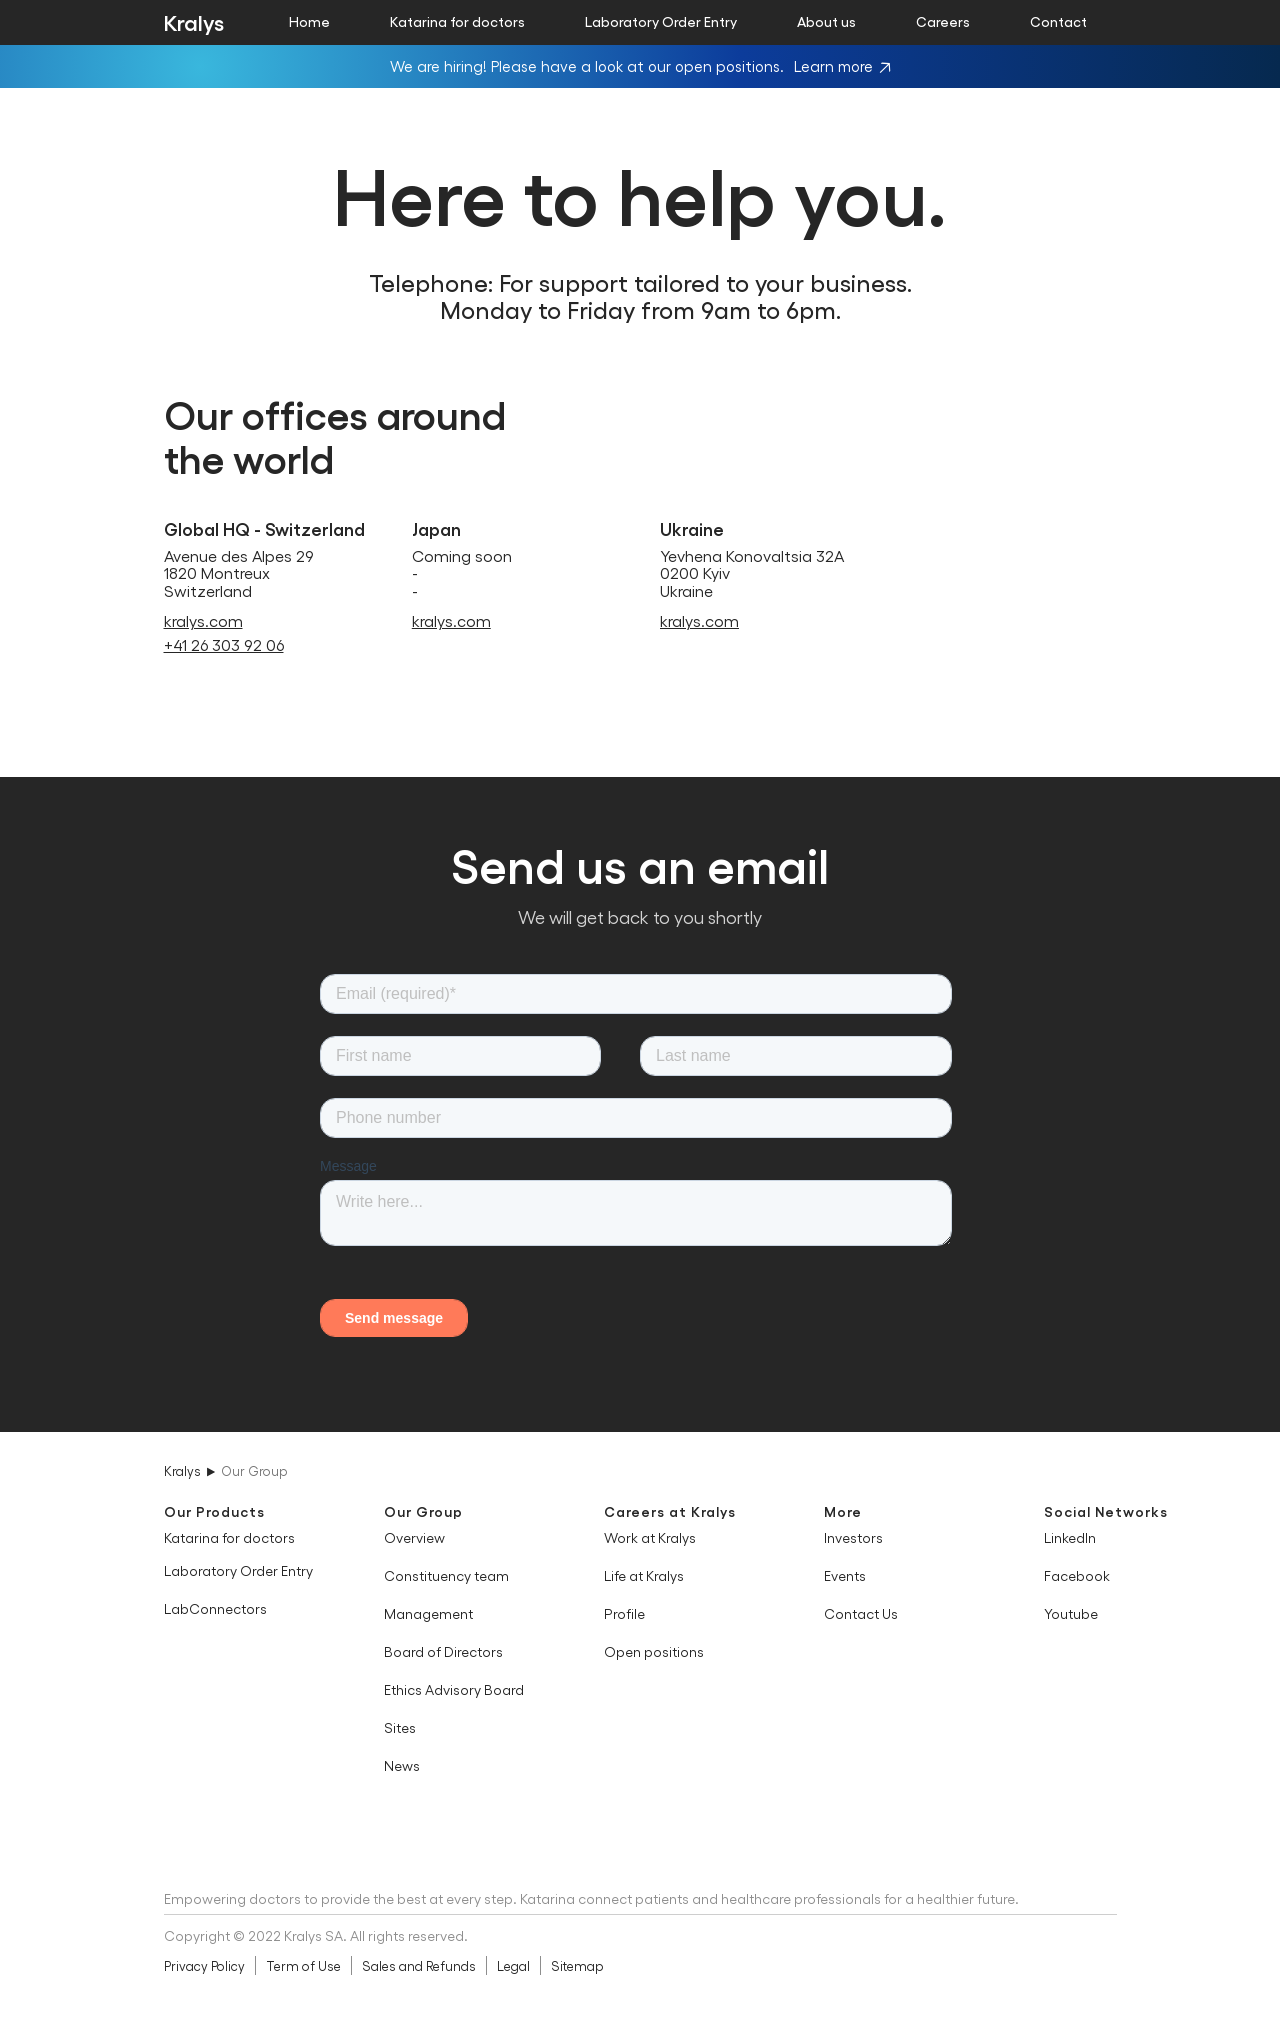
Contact (1058, 21)
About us (826, 21)
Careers (943, 21)
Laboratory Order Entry (661, 21)
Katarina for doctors (457, 21)
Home (309, 21)
